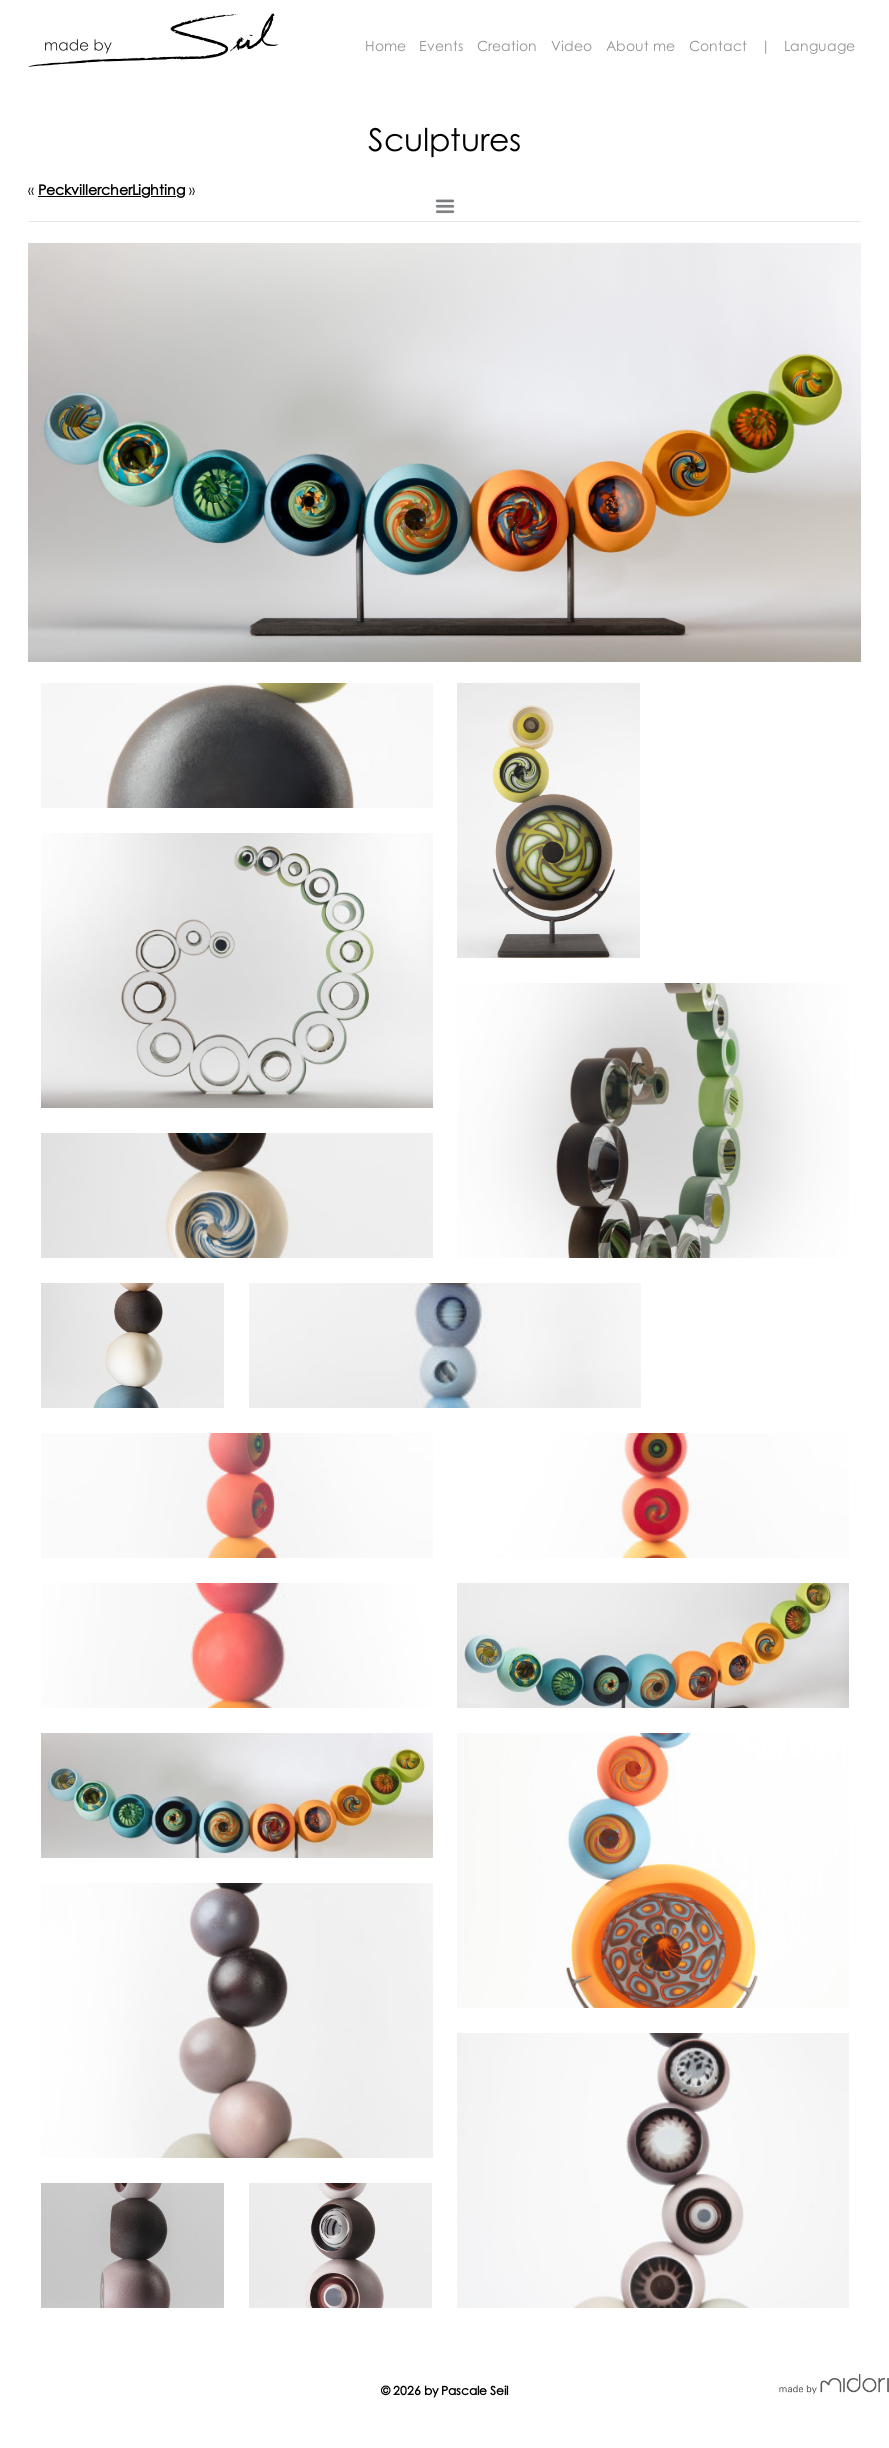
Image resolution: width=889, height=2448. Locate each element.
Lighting (158, 189)
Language (819, 45)
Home (385, 45)
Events (441, 45)
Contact (718, 45)
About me (640, 45)
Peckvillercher (85, 189)
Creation (507, 45)
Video (571, 45)
